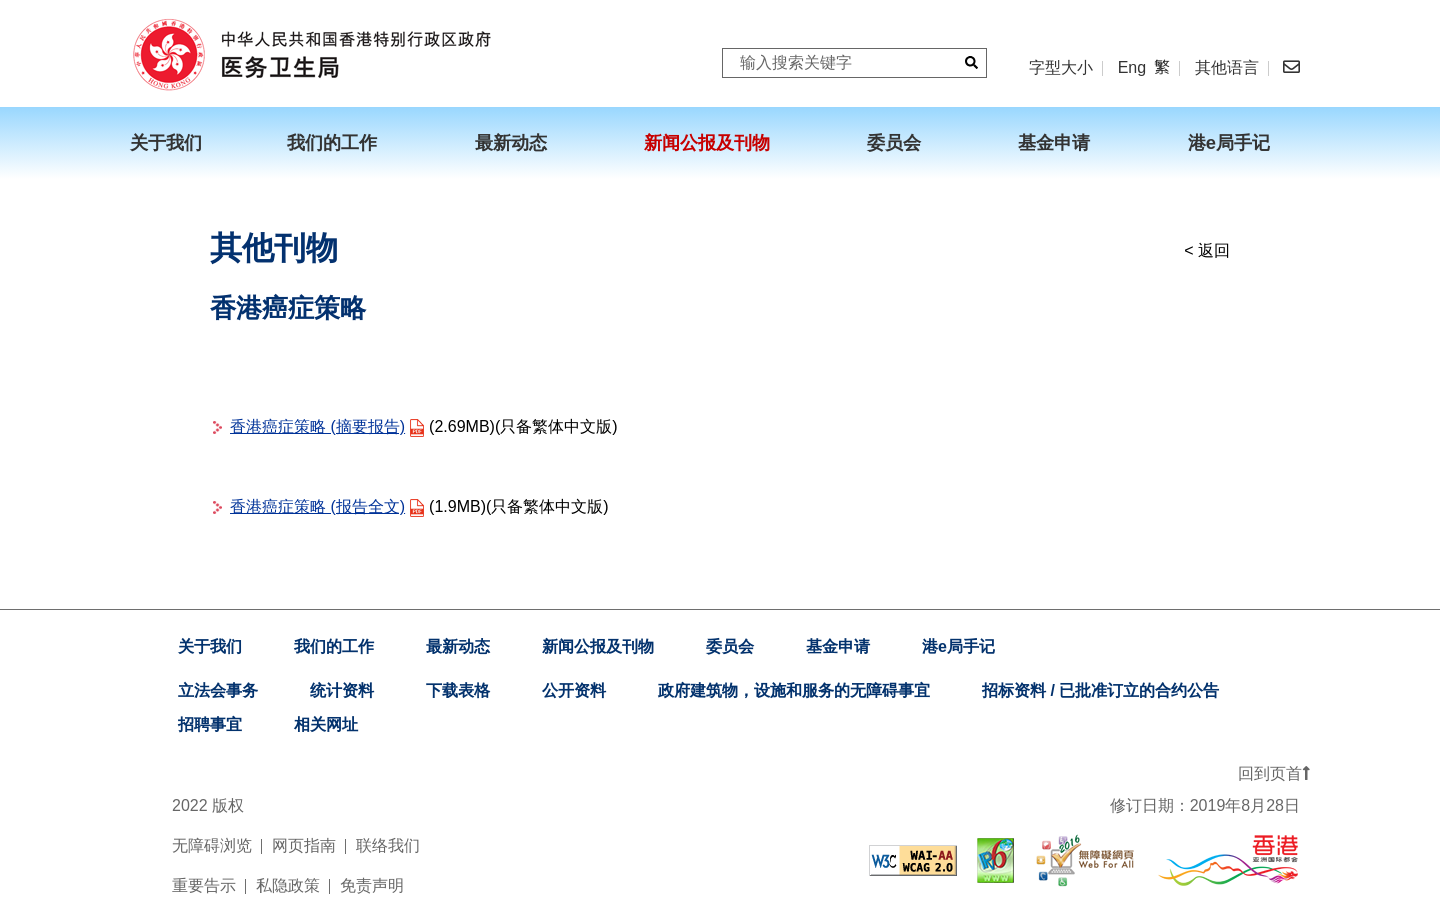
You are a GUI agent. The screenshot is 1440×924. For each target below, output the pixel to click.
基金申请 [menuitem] (1054, 142)
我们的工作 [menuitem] (332, 142)
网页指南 (304, 845)
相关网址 (326, 724)
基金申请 (838, 646)
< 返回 (1207, 250)
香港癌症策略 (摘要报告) (317, 426)
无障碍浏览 (212, 845)
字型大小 (1061, 67)
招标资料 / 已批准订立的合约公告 (1100, 690)
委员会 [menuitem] (894, 142)
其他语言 (1227, 68)
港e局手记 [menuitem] (1229, 142)
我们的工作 (334, 646)
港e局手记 (958, 646)
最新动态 (458, 646)
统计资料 (342, 690)
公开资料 (574, 690)
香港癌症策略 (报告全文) (317, 506)
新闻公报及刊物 (598, 646)
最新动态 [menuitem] (511, 142)
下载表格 (458, 690)
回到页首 (1274, 773)
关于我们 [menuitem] (166, 142)
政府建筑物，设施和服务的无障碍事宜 (794, 690)
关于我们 (210, 646)
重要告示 (204, 885)
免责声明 (372, 885)
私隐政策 (288, 885)
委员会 (730, 646)
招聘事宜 (210, 724)
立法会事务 (218, 690)
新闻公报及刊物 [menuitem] (707, 142)
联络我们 (388, 845)
